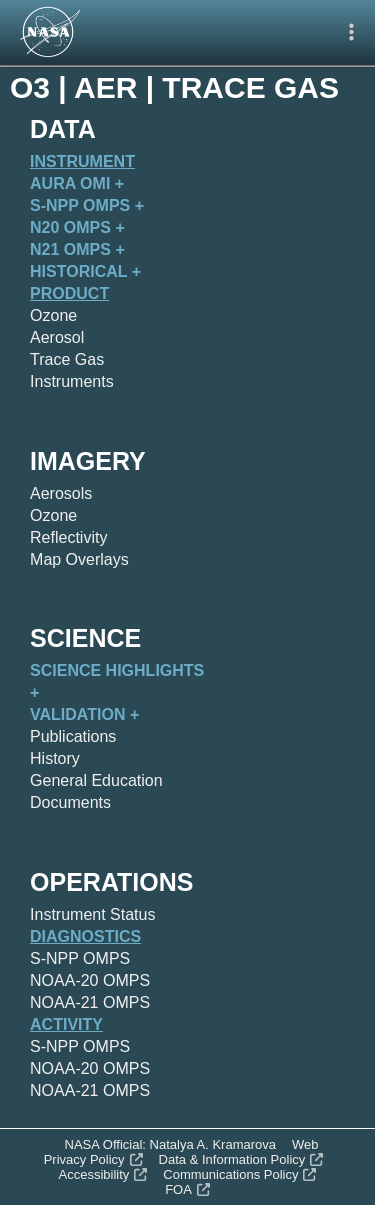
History (55, 758)
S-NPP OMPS (80, 958)
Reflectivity (68, 537)
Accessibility (103, 1174)
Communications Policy (239, 1174)
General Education (96, 780)
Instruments (72, 381)
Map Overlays (79, 559)
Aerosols (61, 493)
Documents (70, 802)
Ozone (53, 315)
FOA (187, 1189)
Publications (73, 736)
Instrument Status (92, 914)
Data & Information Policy (241, 1159)
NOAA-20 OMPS (90, 980)
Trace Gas (67, 359)
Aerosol (57, 337)
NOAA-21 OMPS (90, 1002)
